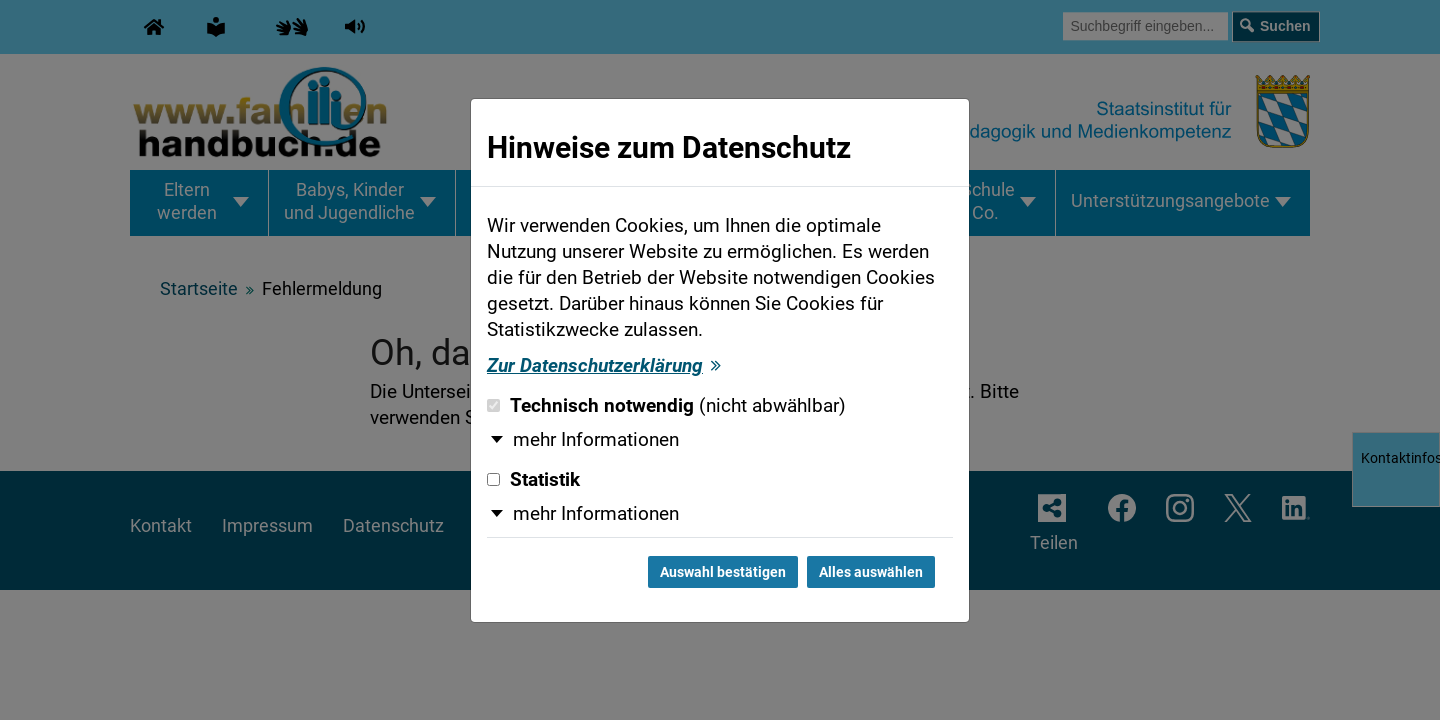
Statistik (533, 480)
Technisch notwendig (666, 406)
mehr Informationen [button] (596, 440)
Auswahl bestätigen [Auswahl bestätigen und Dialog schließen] (723, 572)
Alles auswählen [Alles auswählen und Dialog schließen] (871, 572)
